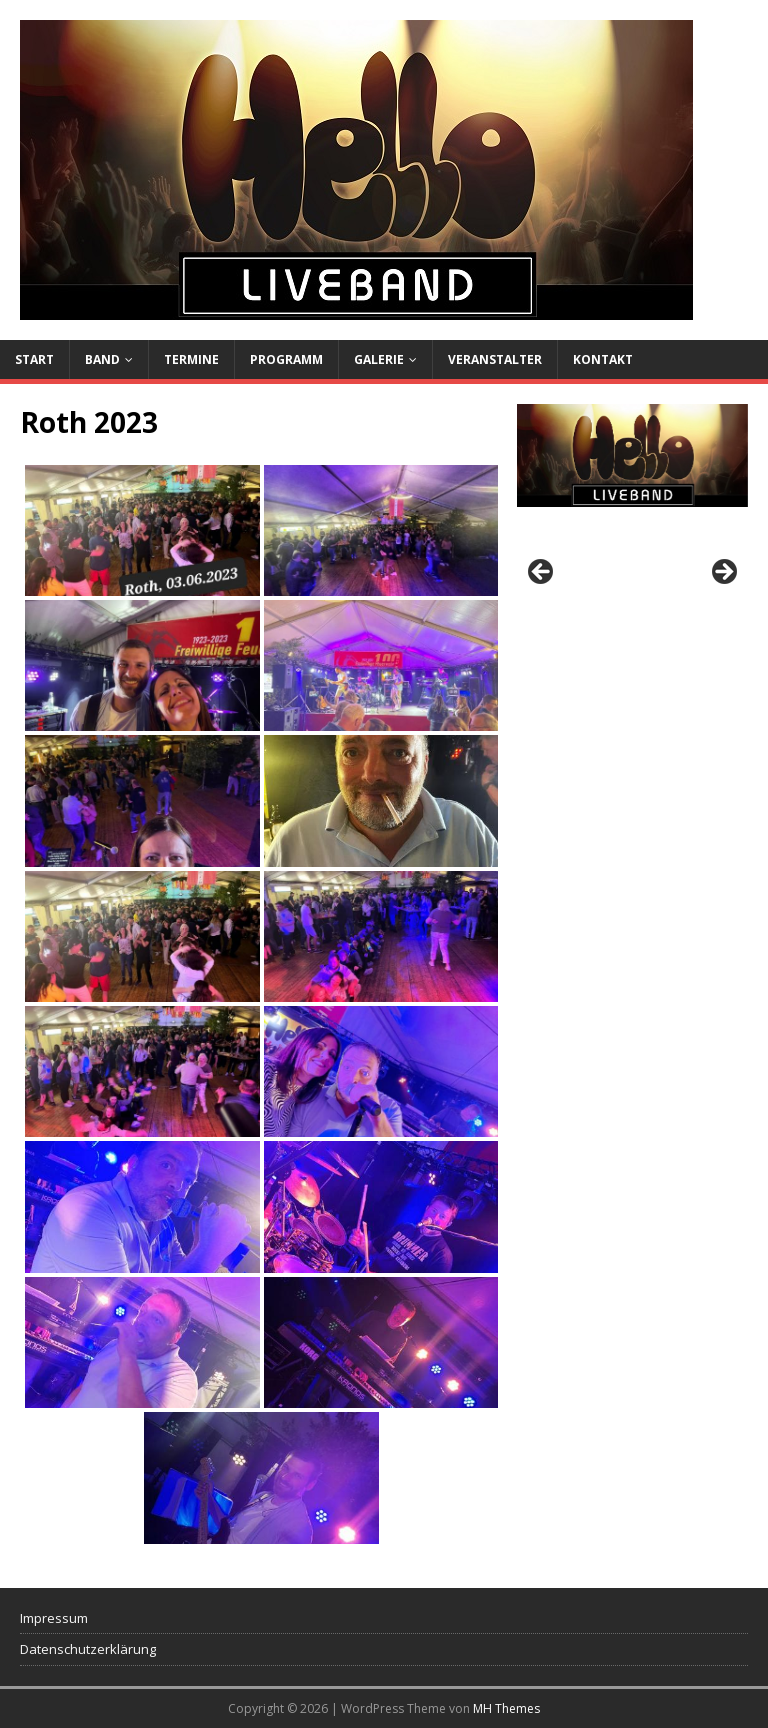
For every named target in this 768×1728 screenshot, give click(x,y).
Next (723, 573)
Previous (542, 573)
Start (34, 359)
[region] (632, 577)
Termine (191, 359)
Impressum (54, 1618)
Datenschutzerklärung (88, 1649)
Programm (286, 359)
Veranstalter (495, 359)
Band (102, 359)
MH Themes (506, 1708)
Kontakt (603, 359)
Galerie (379, 359)
